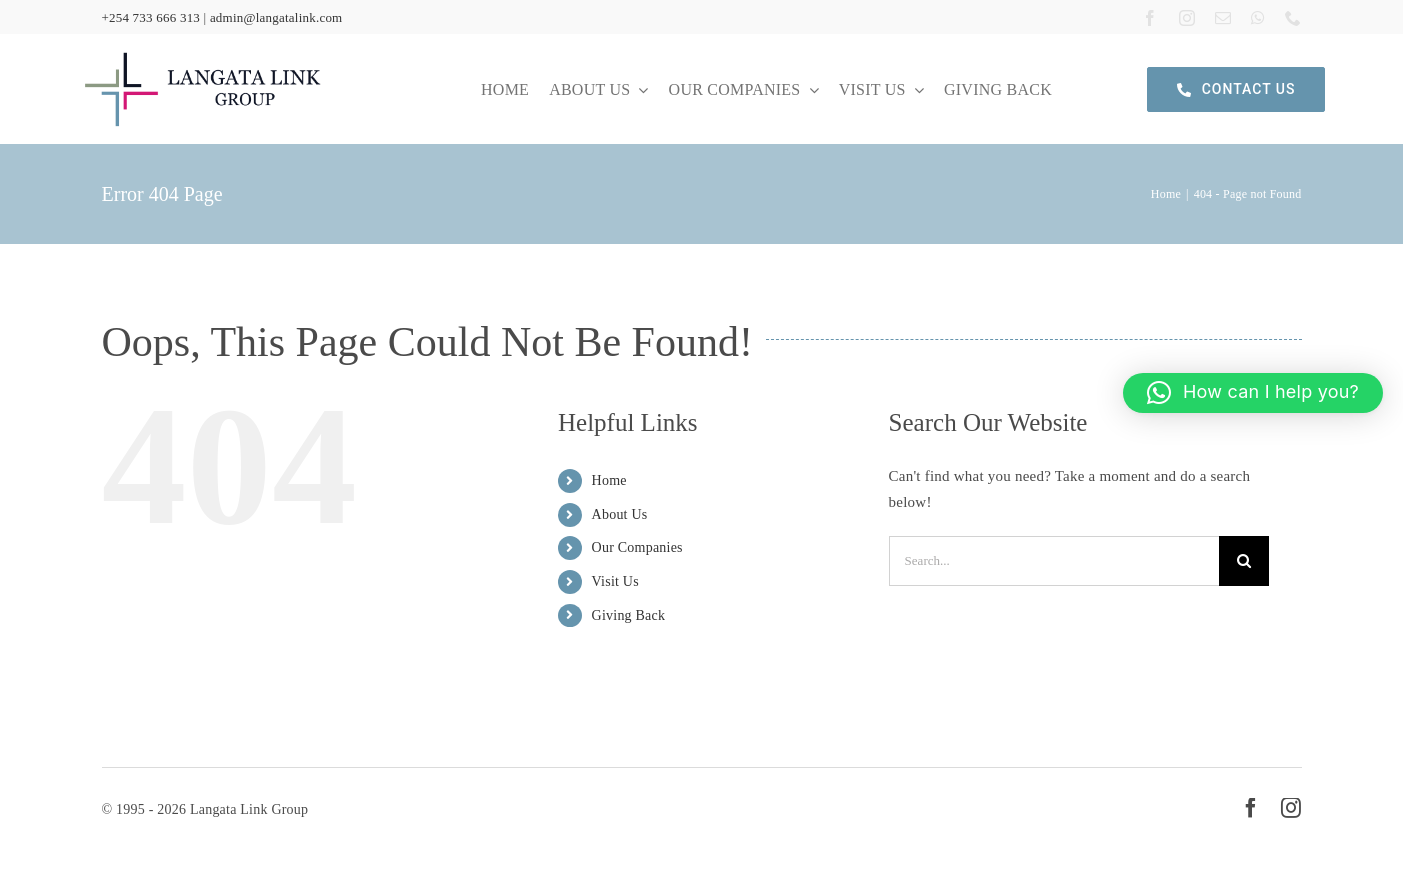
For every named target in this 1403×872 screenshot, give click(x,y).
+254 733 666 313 (150, 17)
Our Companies (637, 547)
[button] (1253, 393)
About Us (620, 514)
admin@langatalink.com (276, 17)
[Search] (1244, 561)
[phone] (1293, 17)
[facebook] (1150, 17)
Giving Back (629, 615)
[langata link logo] (203, 52)
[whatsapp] (1258, 17)
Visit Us (615, 581)
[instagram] (1187, 17)
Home (609, 480)
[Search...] (1054, 561)
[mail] (1223, 17)
